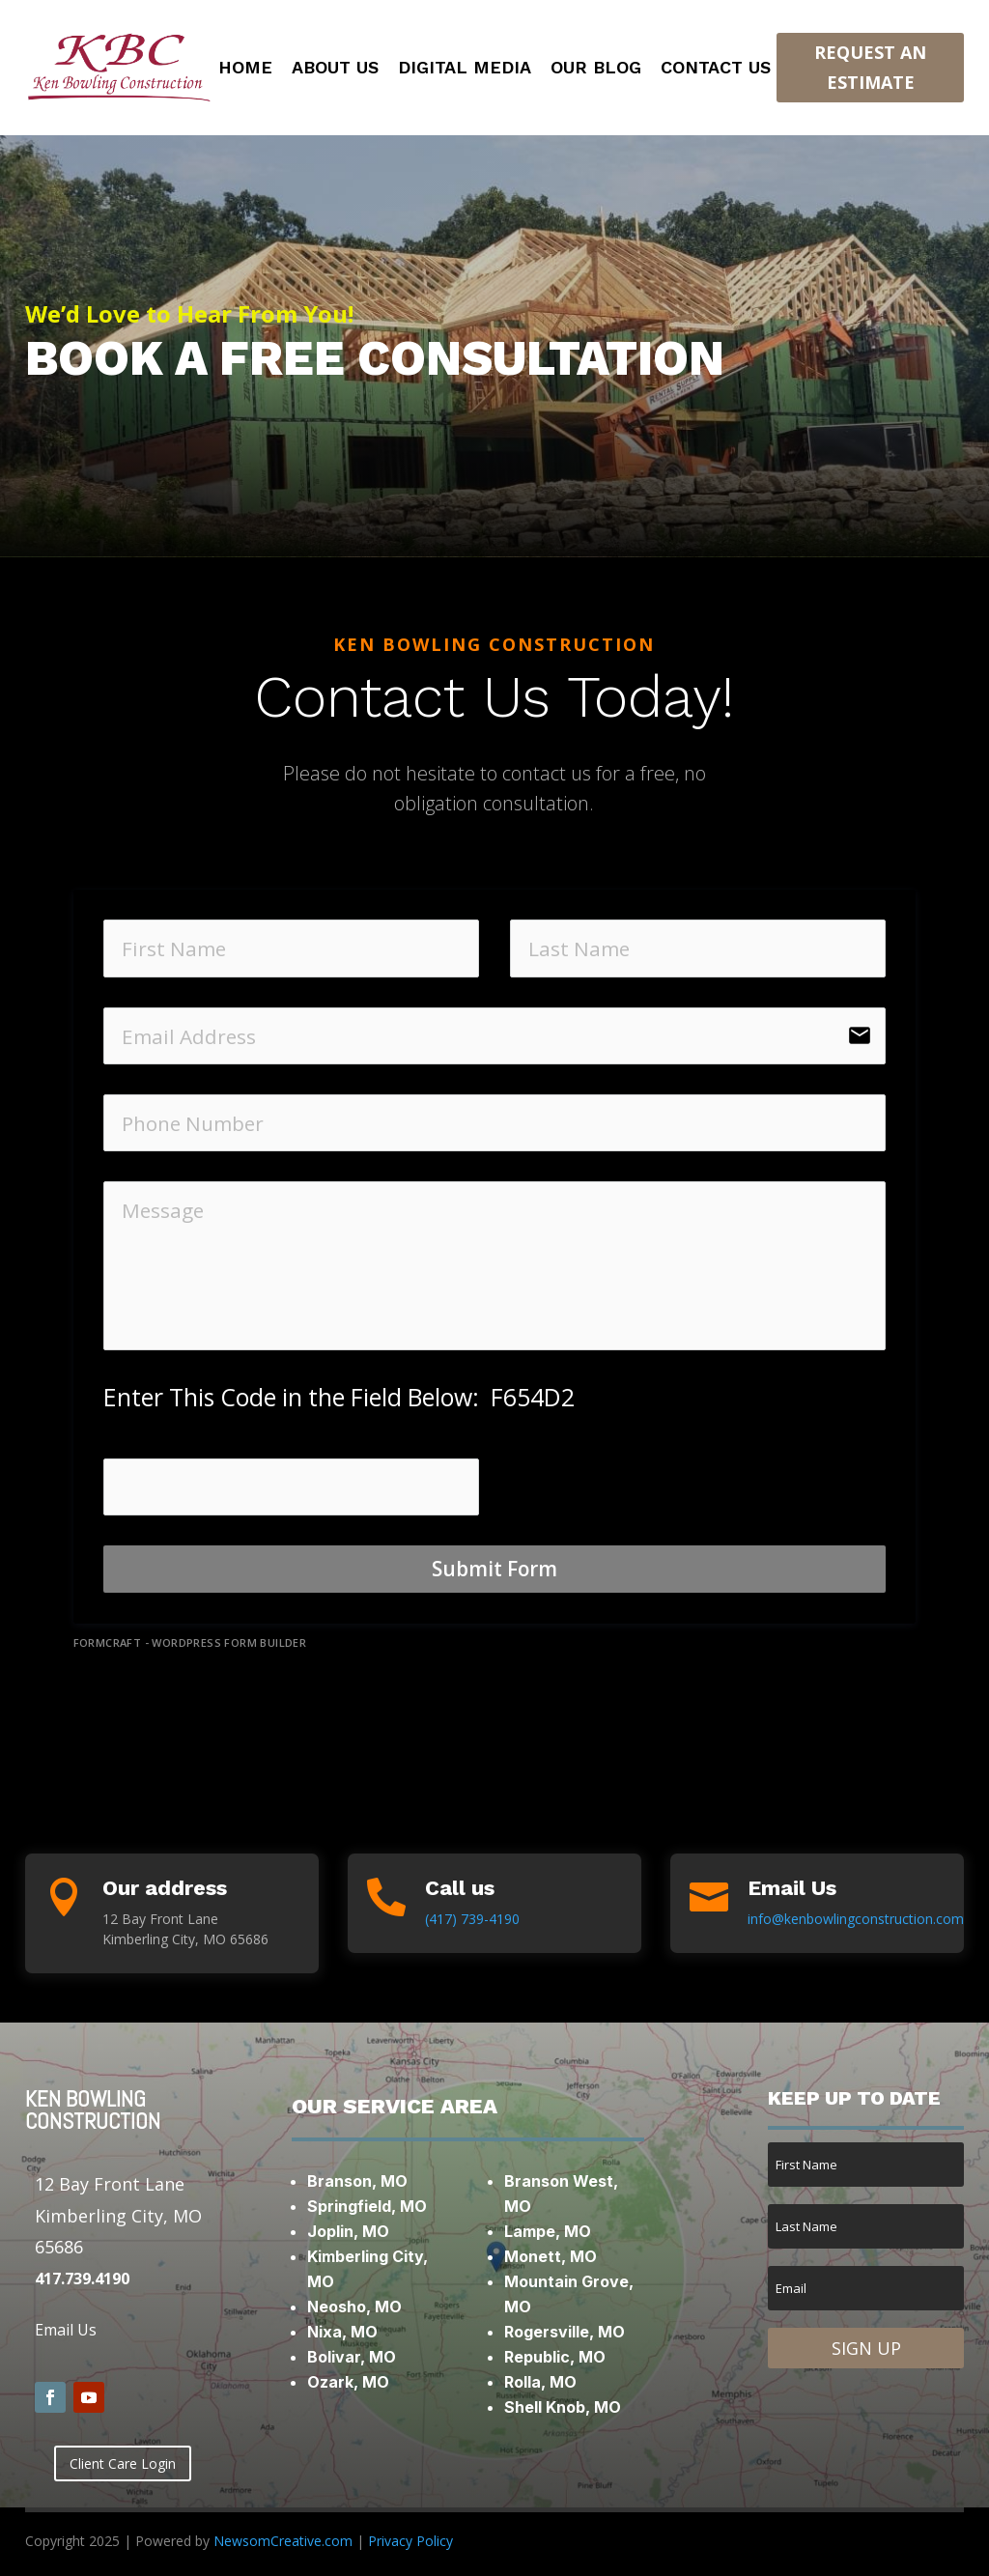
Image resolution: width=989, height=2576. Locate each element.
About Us (335, 69)
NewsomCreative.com (283, 2541)
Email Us (66, 2329)
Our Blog (596, 69)
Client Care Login (123, 2463)
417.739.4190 (82, 2278)
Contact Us (716, 69)
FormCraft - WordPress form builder (190, 1643)
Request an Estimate (870, 67)
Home (245, 69)
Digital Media (464, 69)
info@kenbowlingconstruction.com (856, 1919)
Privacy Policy (410, 2541)
